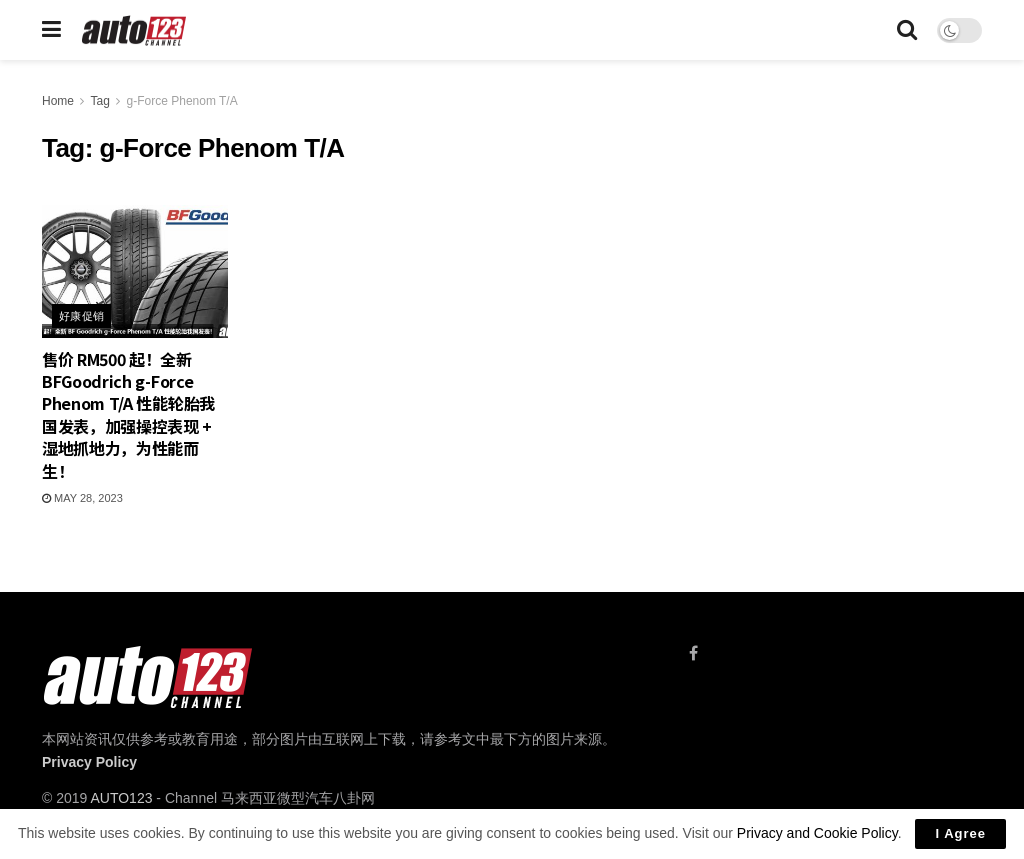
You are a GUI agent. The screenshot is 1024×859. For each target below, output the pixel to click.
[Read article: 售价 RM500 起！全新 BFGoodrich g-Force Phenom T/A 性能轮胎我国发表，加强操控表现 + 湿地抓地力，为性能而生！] (135, 271)
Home (58, 101)
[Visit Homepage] (134, 30)
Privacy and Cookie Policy (817, 833)
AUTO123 (121, 798)
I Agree (960, 833)
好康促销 (82, 316)
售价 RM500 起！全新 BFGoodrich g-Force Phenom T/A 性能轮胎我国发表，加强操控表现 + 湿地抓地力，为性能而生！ (128, 415)
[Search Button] (907, 30)
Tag (99, 101)
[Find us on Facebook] (693, 653)
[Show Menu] (51, 30)
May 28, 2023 (82, 498)
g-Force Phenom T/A (182, 101)
